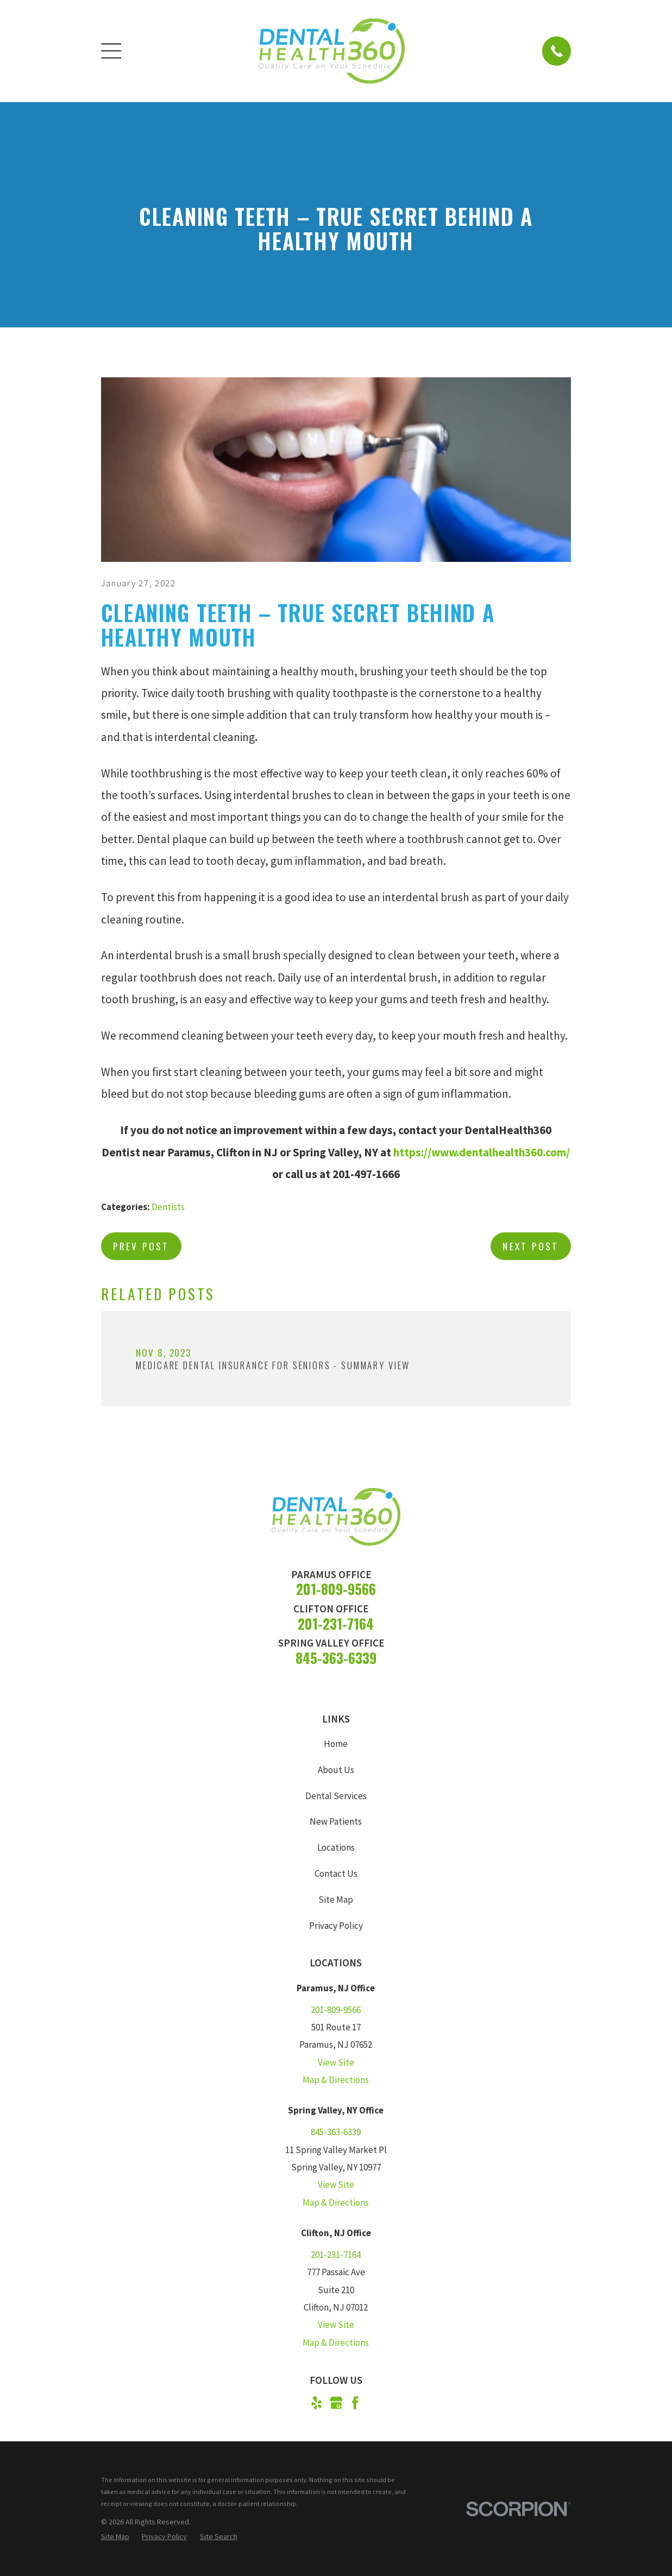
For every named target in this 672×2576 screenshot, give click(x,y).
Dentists (168, 1207)
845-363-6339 (336, 1658)
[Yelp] (316, 2402)
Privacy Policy (336, 1926)
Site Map (335, 1900)
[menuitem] (115, 2536)
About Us (336, 1770)
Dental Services (336, 1796)
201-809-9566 (336, 1589)
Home (336, 1744)
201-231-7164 (336, 1623)
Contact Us (336, 1873)
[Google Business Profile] (336, 2402)
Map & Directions (336, 2080)
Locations (336, 1847)
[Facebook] (355, 2402)
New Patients (336, 1821)
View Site (336, 2062)
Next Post (531, 1246)
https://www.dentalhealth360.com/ (481, 1152)
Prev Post (141, 1246)
